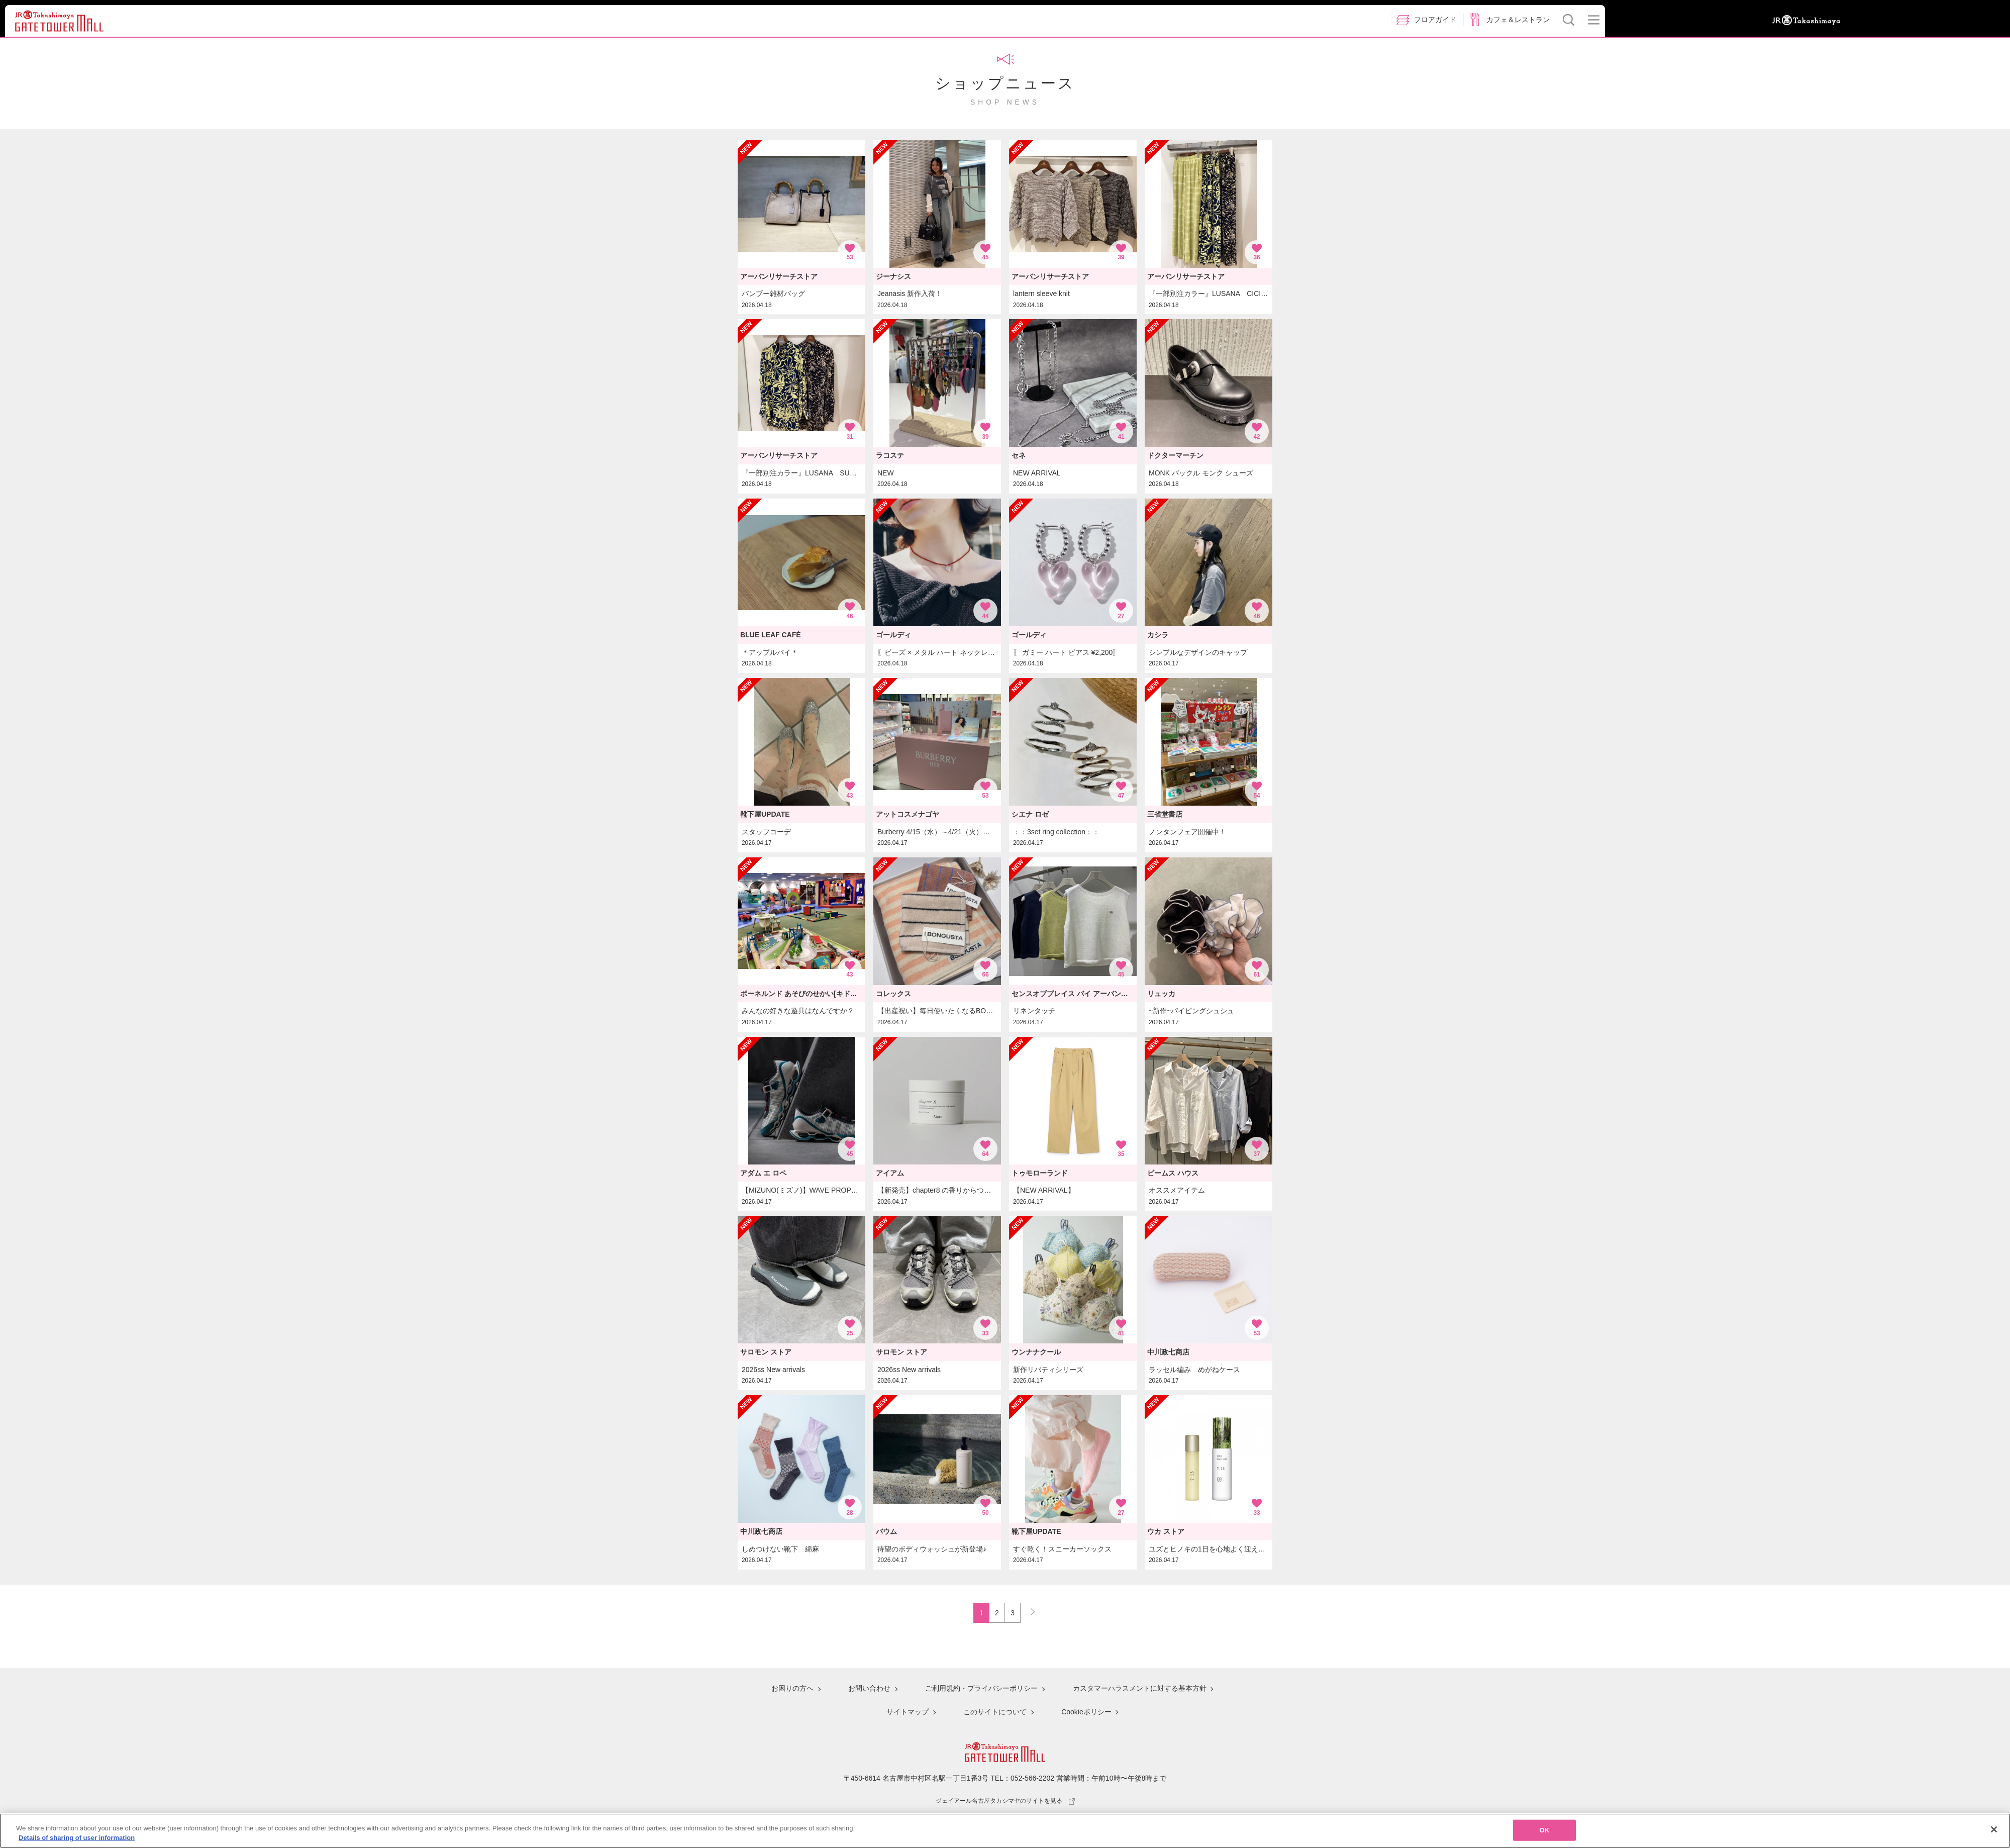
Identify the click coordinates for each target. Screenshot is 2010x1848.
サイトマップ (907, 1712)
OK (1545, 1830)
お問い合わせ (869, 1690)
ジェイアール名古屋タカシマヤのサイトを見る (1005, 1799)
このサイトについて (995, 1712)
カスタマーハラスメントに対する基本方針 (1139, 1690)
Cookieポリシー (1086, 1712)
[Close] (1994, 1829)
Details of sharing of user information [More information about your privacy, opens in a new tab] (77, 1837)
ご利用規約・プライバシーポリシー (981, 1690)
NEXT (1028, 1609)
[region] (1005, 1830)
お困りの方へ (792, 1690)
